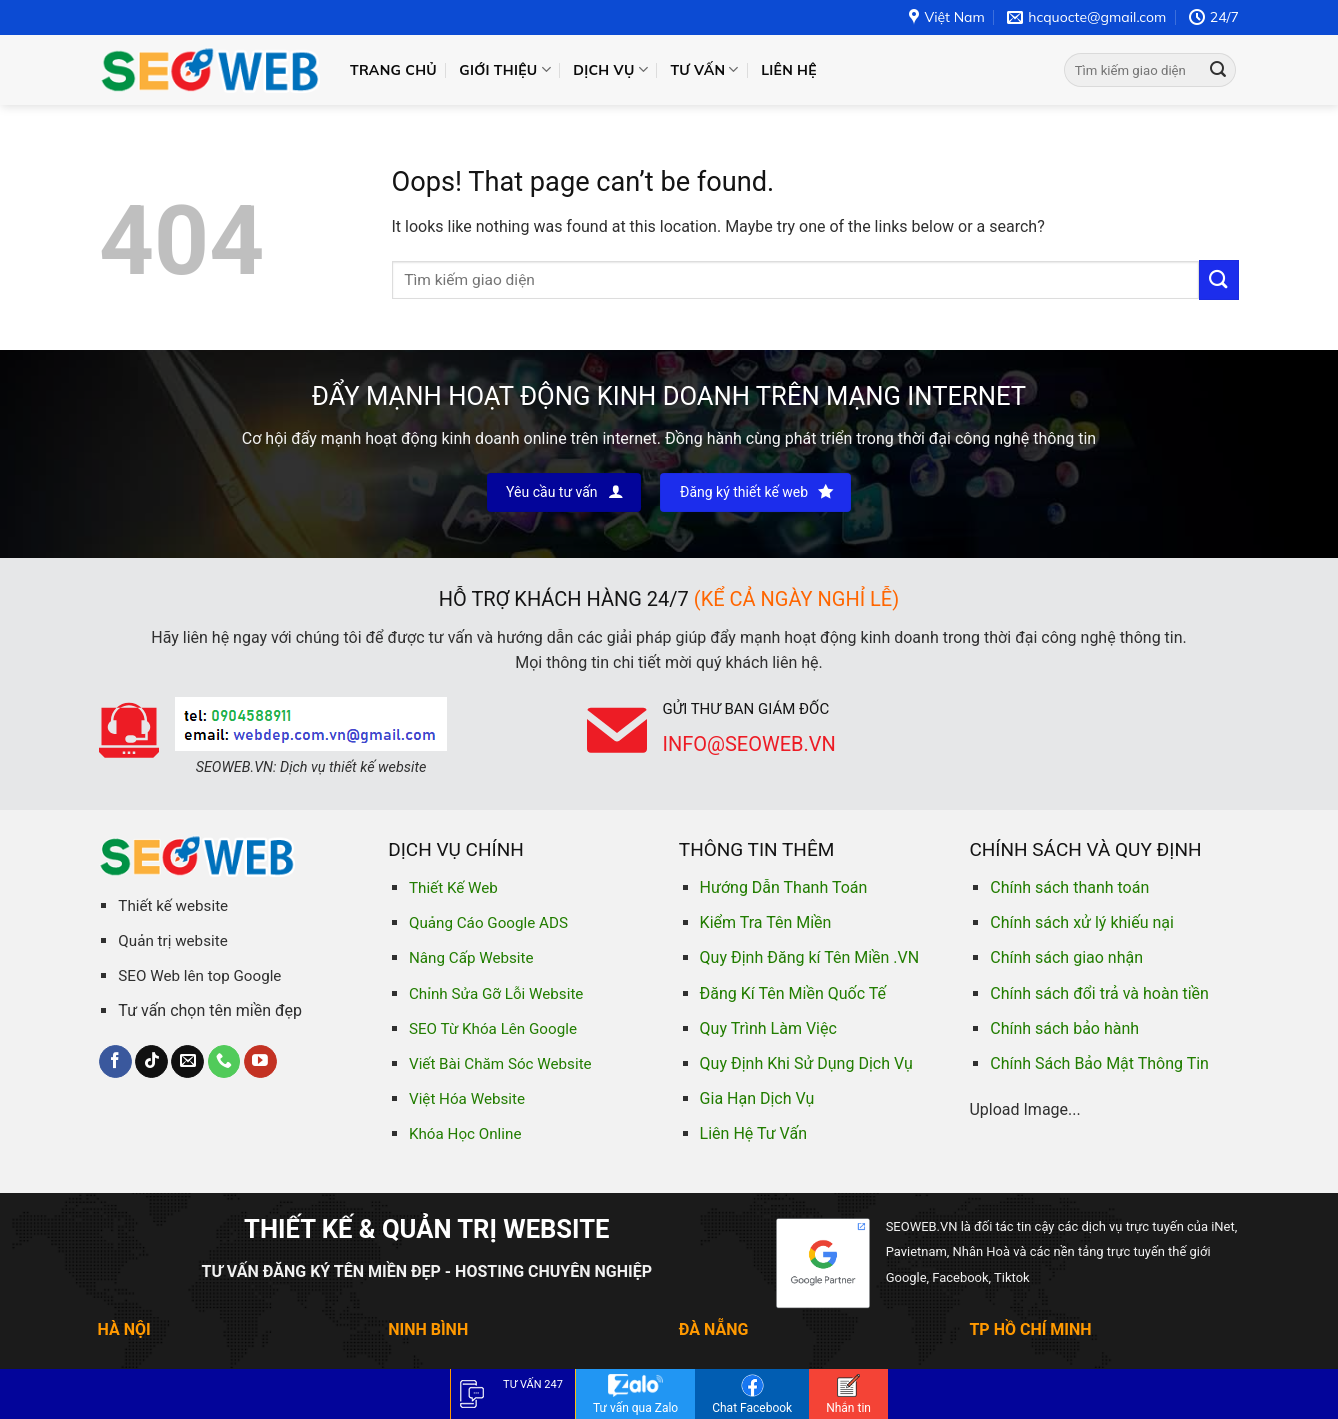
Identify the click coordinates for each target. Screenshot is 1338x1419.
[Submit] (1218, 70)
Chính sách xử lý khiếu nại (1082, 922)
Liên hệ (789, 70)
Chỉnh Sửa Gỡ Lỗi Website (496, 994)
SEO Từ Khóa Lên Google (493, 1029)
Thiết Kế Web (453, 888)
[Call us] (224, 1062)
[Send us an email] (187, 1062)
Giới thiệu (505, 69)
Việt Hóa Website (467, 1099)
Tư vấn (704, 69)
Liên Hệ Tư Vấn (753, 1133)
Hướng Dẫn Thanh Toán (784, 887)
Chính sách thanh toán (1069, 887)
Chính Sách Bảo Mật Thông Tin (1099, 1063)
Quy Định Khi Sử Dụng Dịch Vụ (806, 1063)
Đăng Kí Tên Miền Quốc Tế (793, 993)
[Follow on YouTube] (260, 1062)
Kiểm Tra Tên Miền (766, 922)
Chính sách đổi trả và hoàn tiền (1099, 993)
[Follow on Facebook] (115, 1062)
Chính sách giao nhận (1066, 957)
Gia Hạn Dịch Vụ (757, 1098)
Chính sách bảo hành (1064, 1028)
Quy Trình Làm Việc (768, 1028)
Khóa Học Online (465, 1134)
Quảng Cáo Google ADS (488, 923)
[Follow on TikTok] (151, 1062)
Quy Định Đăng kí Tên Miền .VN (810, 957)
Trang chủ (393, 70)
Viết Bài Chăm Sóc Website (500, 1064)
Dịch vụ (610, 69)
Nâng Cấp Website (471, 958)
